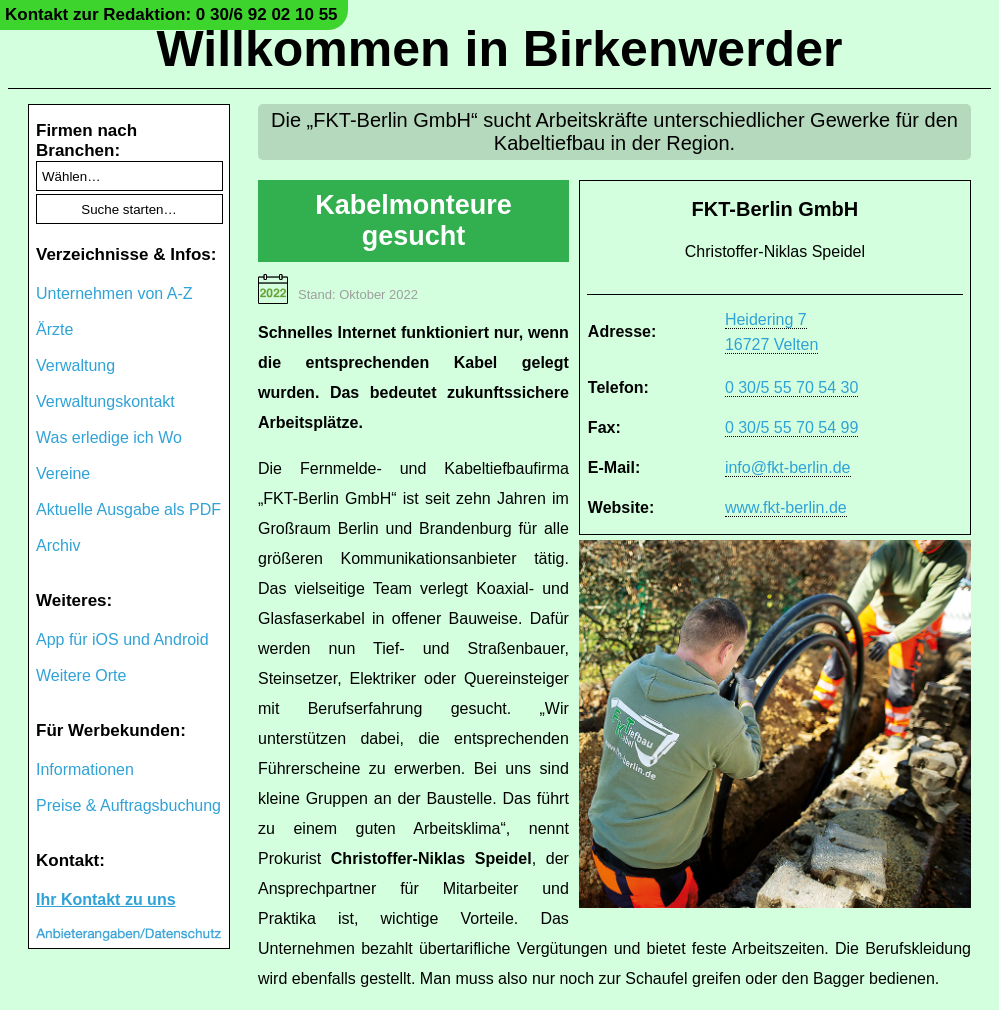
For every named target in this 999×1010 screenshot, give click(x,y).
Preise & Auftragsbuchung (128, 805)
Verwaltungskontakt (105, 401)
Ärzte (54, 329)
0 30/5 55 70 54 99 (791, 427)
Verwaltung (75, 365)
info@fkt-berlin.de (788, 467)
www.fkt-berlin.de (786, 507)
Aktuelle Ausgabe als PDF (128, 509)
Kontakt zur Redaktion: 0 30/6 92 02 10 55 (171, 14)
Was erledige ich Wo (109, 437)
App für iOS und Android (122, 639)
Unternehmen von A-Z (114, 293)
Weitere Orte (81, 675)
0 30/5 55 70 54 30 (791, 387)
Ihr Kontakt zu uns (106, 899)
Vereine (63, 473)
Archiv (58, 545)
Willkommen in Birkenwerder (500, 49)
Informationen (85, 769)
